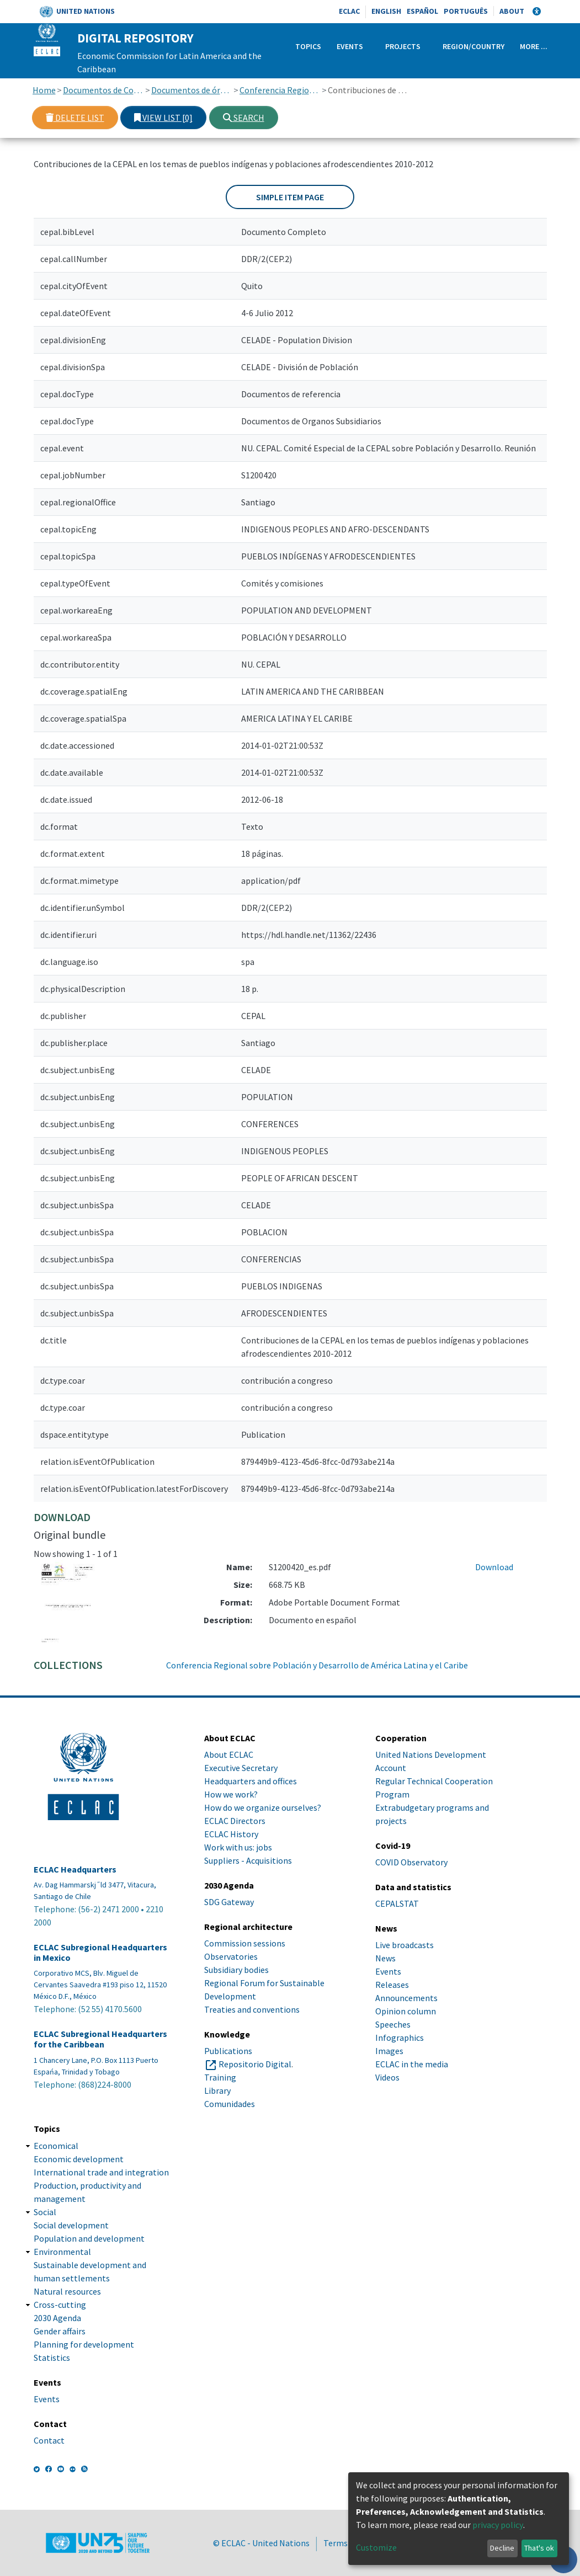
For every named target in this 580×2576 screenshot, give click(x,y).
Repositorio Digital (255, 2064)
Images (389, 2050)
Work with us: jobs (238, 1847)
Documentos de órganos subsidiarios (191, 89)
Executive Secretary (241, 1767)
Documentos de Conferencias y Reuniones (103, 89)
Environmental (62, 2251)
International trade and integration (101, 2172)
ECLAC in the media (411, 2064)
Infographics (399, 2037)
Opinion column (405, 2011)
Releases (392, 1984)
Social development (71, 2225)
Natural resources (67, 2291)
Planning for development (84, 2344)
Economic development (79, 2158)
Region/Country (473, 46)
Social (45, 2211)
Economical (56, 2145)
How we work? (231, 1794)
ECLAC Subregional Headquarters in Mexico (100, 1952)
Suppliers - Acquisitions (248, 1860)
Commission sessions (244, 1943)
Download (494, 1566)
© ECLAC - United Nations (261, 2542)
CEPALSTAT (397, 1903)
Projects (403, 46)
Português (466, 11)
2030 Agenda (57, 2317)
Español (422, 11)
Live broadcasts (404, 1944)
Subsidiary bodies (236, 1969)
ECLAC (349, 11)
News (385, 1958)
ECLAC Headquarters (75, 1869)
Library (217, 2090)
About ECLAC (228, 1754)
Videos (387, 2077)
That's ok (539, 2548)
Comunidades (229, 2103)
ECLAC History (231, 1833)
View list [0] (163, 117)
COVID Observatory (411, 1862)
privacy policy (497, 2524)
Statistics (52, 2357)
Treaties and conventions (252, 2009)
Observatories (231, 1956)
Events (350, 46)
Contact (49, 2440)
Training (220, 2077)
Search (243, 117)
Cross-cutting (60, 2304)
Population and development (89, 2238)
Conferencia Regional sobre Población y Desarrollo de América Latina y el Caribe (280, 89)
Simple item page (290, 196)
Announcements (406, 1997)
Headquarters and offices (250, 1780)
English (386, 11)
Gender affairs (60, 2331)
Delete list (75, 117)
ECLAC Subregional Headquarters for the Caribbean (100, 2039)
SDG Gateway (229, 1901)
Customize (376, 2547)
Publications (228, 2050)
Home (44, 89)
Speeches (393, 2024)
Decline (502, 2548)
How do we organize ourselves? (262, 1807)
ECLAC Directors (234, 1820)
